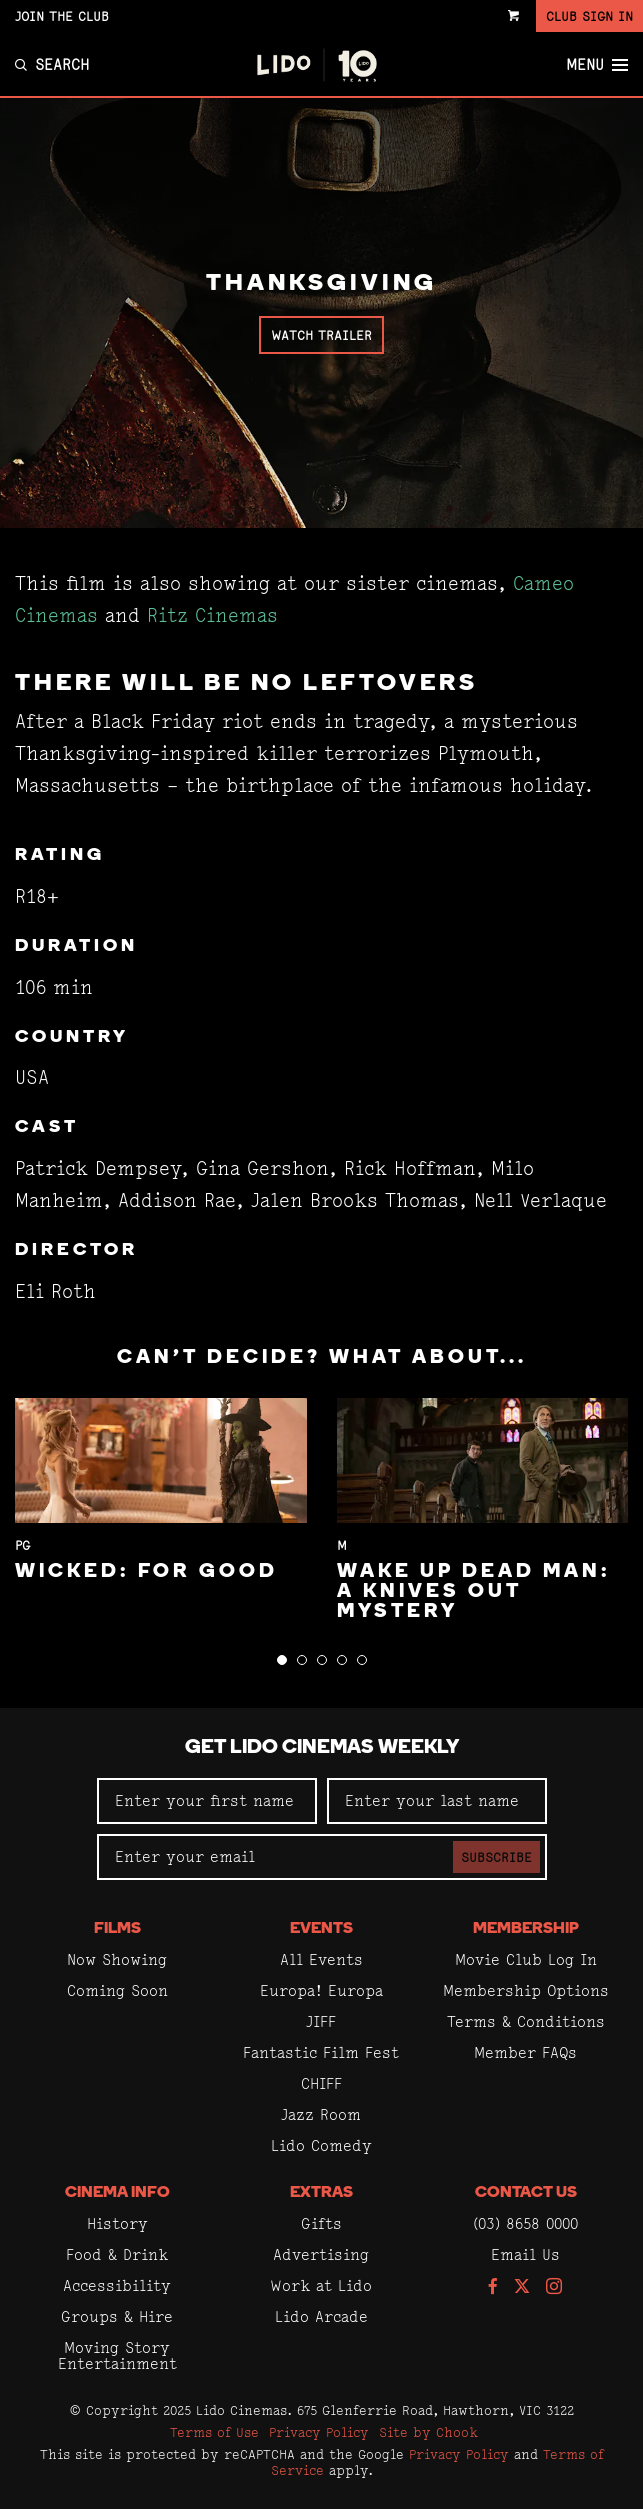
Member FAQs (525, 2052)
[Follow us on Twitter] (522, 2287)
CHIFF (321, 2083)
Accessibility (117, 2285)
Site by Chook (428, 2432)
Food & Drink (117, 2254)
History (117, 2223)
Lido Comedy (321, 2145)
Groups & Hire (117, 2316)
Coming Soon (117, 1990)
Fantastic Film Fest (321, 2052)
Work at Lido (321, 2285)
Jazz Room (321, 2114)
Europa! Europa (321, 1990)
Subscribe (496, 1857)
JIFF (321, 2021)
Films (117, 1929)
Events (321, 1929)
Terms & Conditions (526, 2021)
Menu (597, 65)
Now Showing (117, 1959)
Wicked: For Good (146, 1572)
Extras (321, 2193)
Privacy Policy (319, 2432)
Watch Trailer (321, 335)
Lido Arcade (321, 2316)
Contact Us (526, 2193)
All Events (321, 1959)
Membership (526, 1929)
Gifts (321, 2223)
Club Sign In (589, 16)
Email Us (525, 2254)
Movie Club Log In (526, 1959)
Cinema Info (117, 2193)
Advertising (321, 2254)
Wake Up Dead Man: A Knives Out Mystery (474, 1592)
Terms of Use (214, 2432)
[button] (282, 1660)
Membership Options (526, 1990)
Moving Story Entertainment (117, 2355)
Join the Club (62, 16)
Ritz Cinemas (212, 615)
